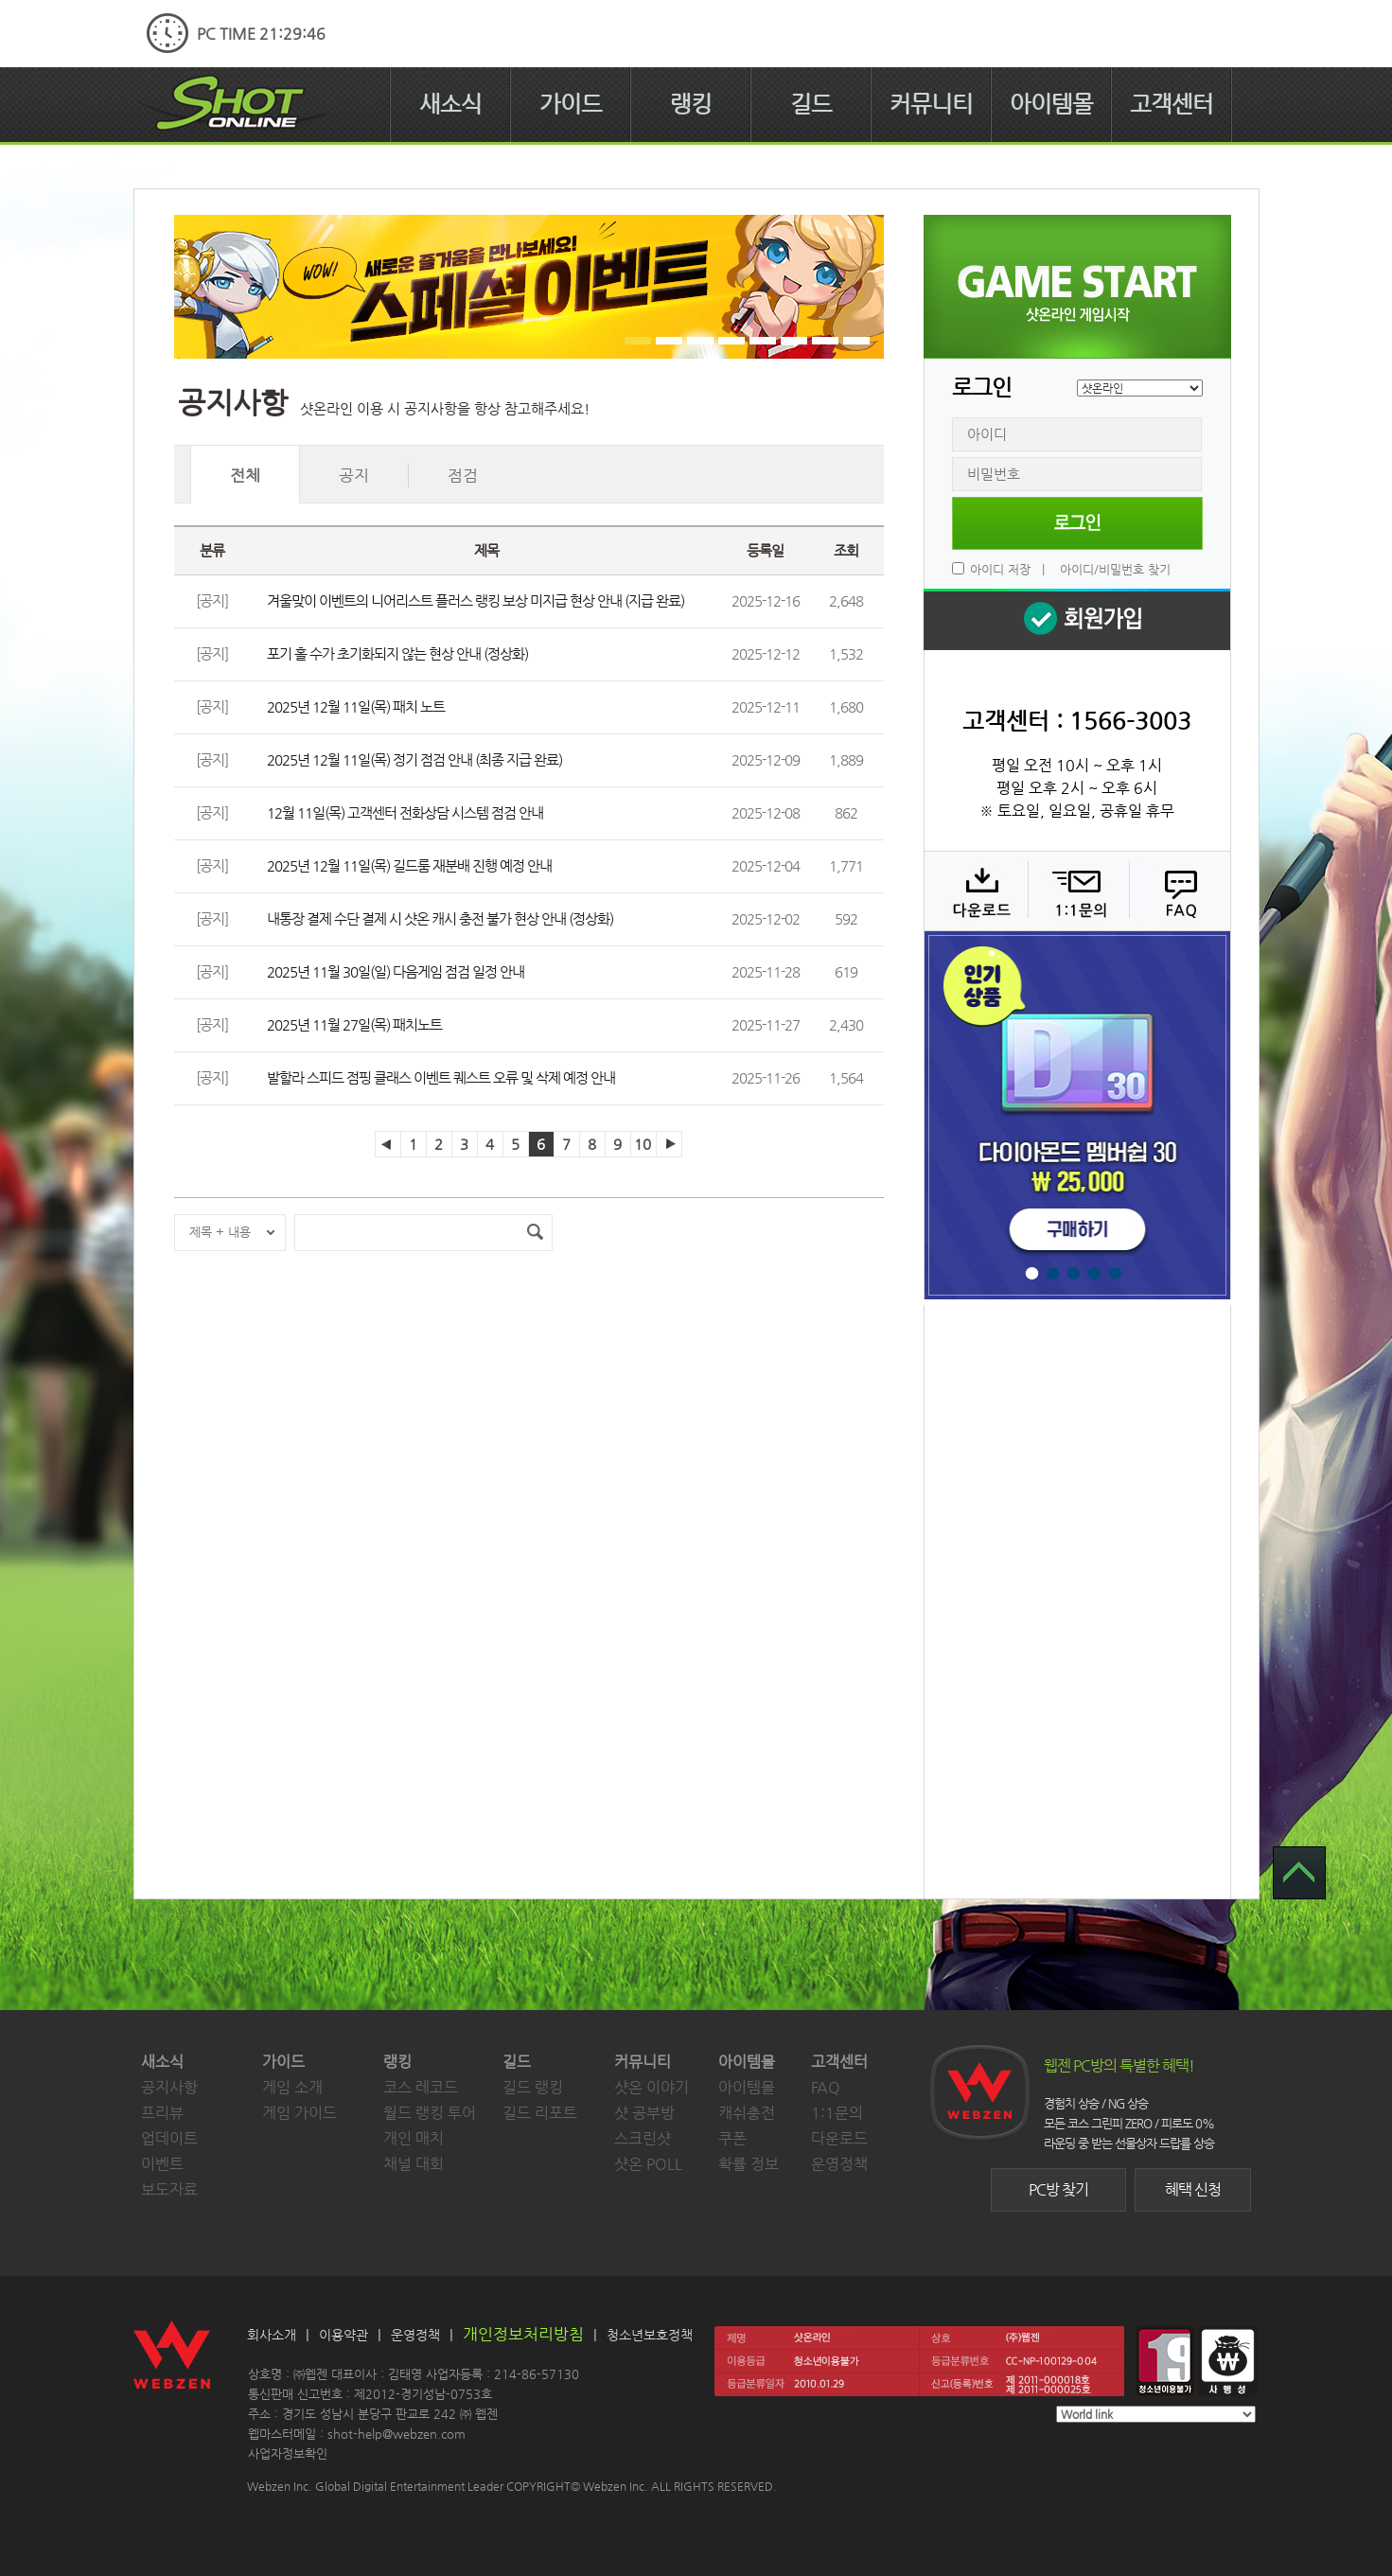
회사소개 (271, 2334)
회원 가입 (1077, 619)
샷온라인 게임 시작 (1077, 287)
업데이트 (169, 2138)
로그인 (1077, 523)
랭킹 (691, 104)
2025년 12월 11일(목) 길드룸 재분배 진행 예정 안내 (409, 865)
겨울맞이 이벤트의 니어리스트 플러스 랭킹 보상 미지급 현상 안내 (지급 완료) (475, 600)
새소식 (450, 104)
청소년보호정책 (650, 2334)
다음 (669, 1144)
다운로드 (975, 890)
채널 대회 (413, 2164)
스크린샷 (642, 2138)
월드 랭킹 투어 (429, 2113)
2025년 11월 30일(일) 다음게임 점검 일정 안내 (395, 971)
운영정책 (839, 2164)
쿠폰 (732, 2138)
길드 (811, 104)
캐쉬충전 (746, 2113)
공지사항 (169, 2087)
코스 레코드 (420, 2087)
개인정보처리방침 (523, 2333)
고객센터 (1171, 104)
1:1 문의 (1076, 890)
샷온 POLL (648, 2164)
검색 (535, 1232)
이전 (388, 1144)
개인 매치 (413, 2138)
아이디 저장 (1000, 569)
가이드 (570, 104)
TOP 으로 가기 (1299, 1872)
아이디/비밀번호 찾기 (1115, 569)
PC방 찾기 (1058, 2189)
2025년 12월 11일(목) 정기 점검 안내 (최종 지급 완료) (414, 759)
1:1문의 (837, 2113)
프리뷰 (162, 2113)
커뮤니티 (931, 104)
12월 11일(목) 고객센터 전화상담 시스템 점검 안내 (405, 812)
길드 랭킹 (532, 2087)
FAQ (1177, 890)
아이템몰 (1051, 104)
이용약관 (343, 2334)
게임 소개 (292, 2087)
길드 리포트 (539, 2113)
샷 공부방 (644, 2113)
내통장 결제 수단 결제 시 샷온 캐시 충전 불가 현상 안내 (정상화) (440, 918)
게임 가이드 (299, 2113)
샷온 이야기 (651, 2087)
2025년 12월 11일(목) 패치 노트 (356, 706)
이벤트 (162, 2164)
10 (642, 1144)
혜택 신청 (1193, 2189)
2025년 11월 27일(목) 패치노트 (354, 1024)
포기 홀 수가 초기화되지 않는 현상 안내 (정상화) (397, 653)
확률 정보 (748, 2164)
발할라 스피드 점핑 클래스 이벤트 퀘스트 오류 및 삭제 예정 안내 (441, 1077)
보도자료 (169, 2189)
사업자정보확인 (287, 2453)
